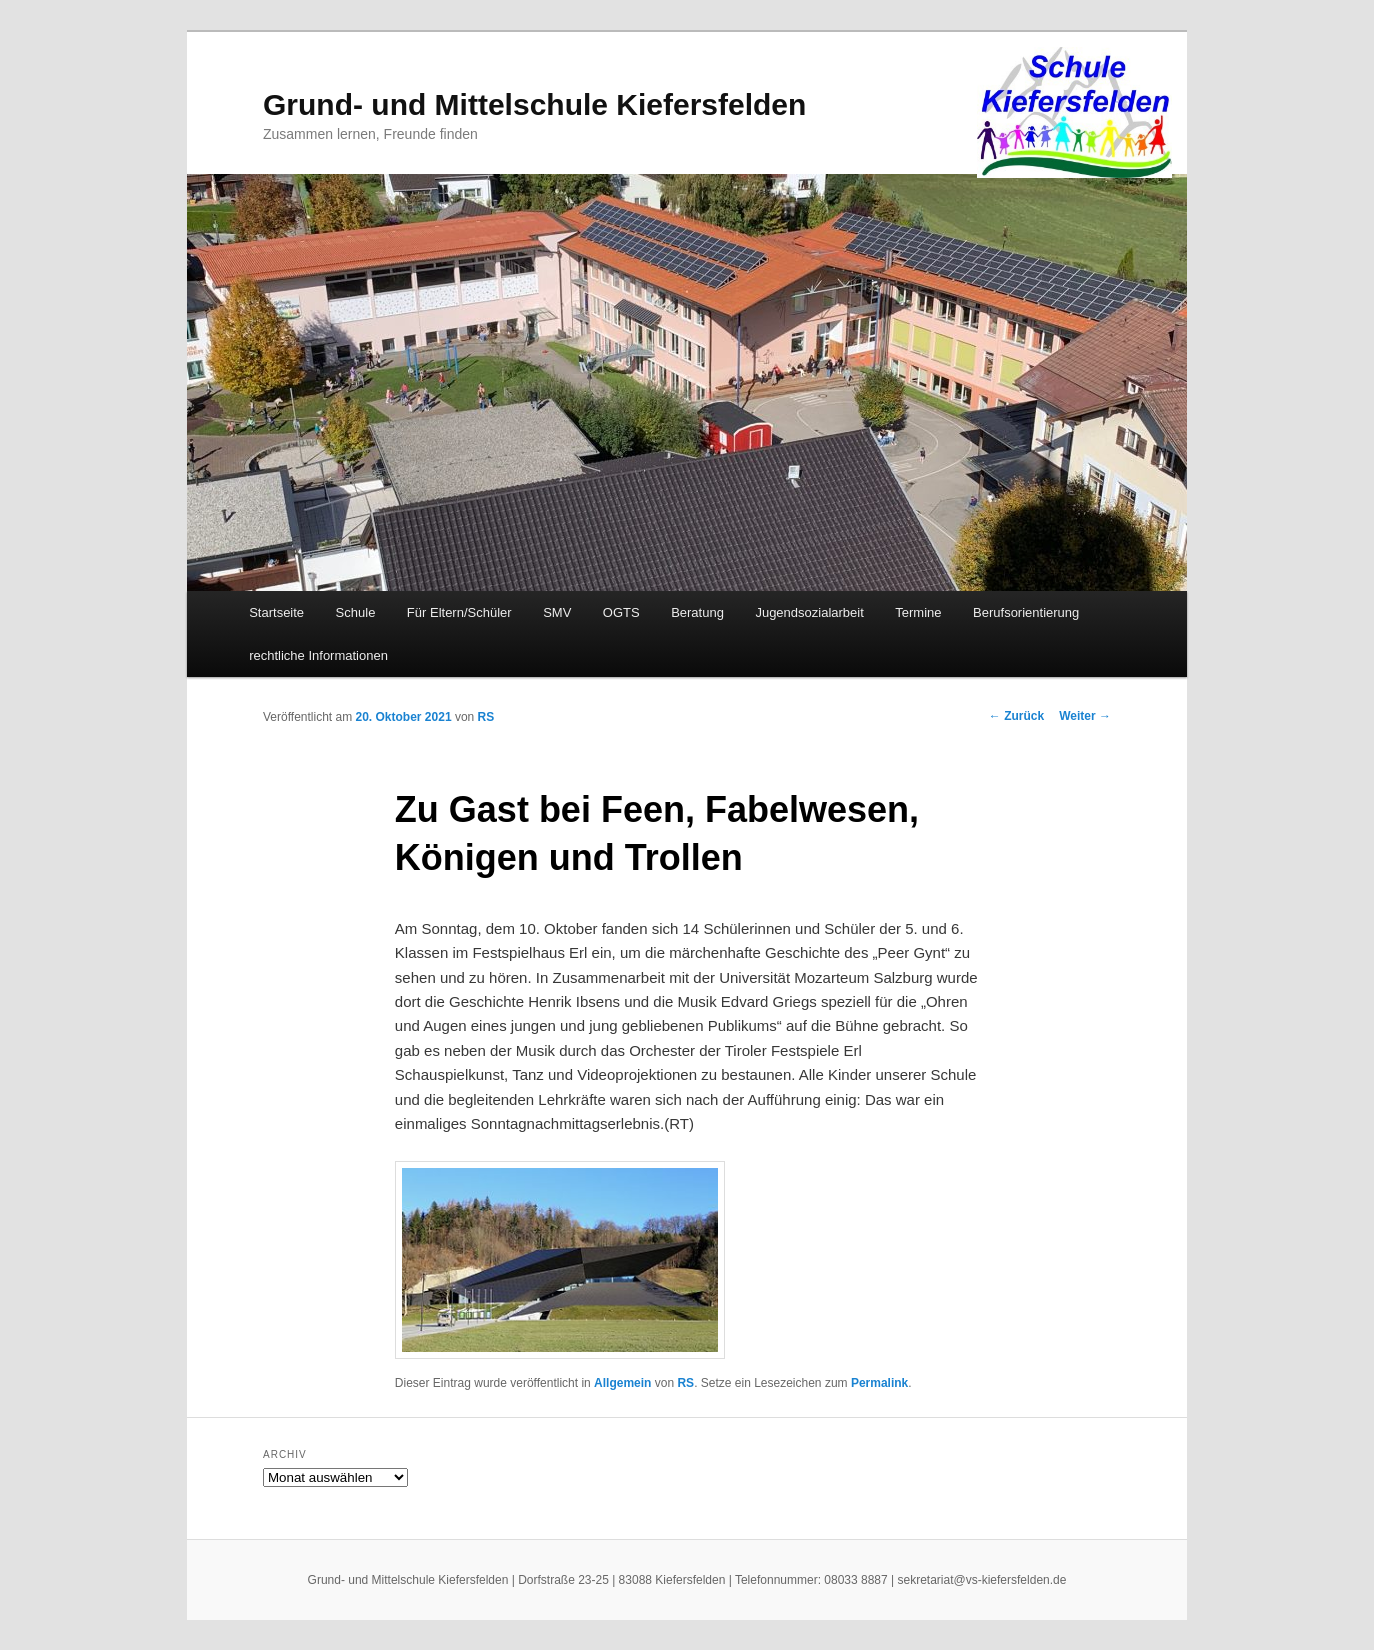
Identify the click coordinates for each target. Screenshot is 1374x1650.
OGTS (621, 612)
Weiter (1085, 716)
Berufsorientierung (1026, 612)
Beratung (697, 612)
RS (486, 717)
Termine (918, 612)
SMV (557, 612)
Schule (356, 612)
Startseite (276, 612)
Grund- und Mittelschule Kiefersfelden (534, 104)
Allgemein (622, 1383)
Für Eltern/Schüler (459, 612)
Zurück (1016, 716)
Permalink (879, 1383)
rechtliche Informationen (318, 655)
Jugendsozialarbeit (809, 612)
